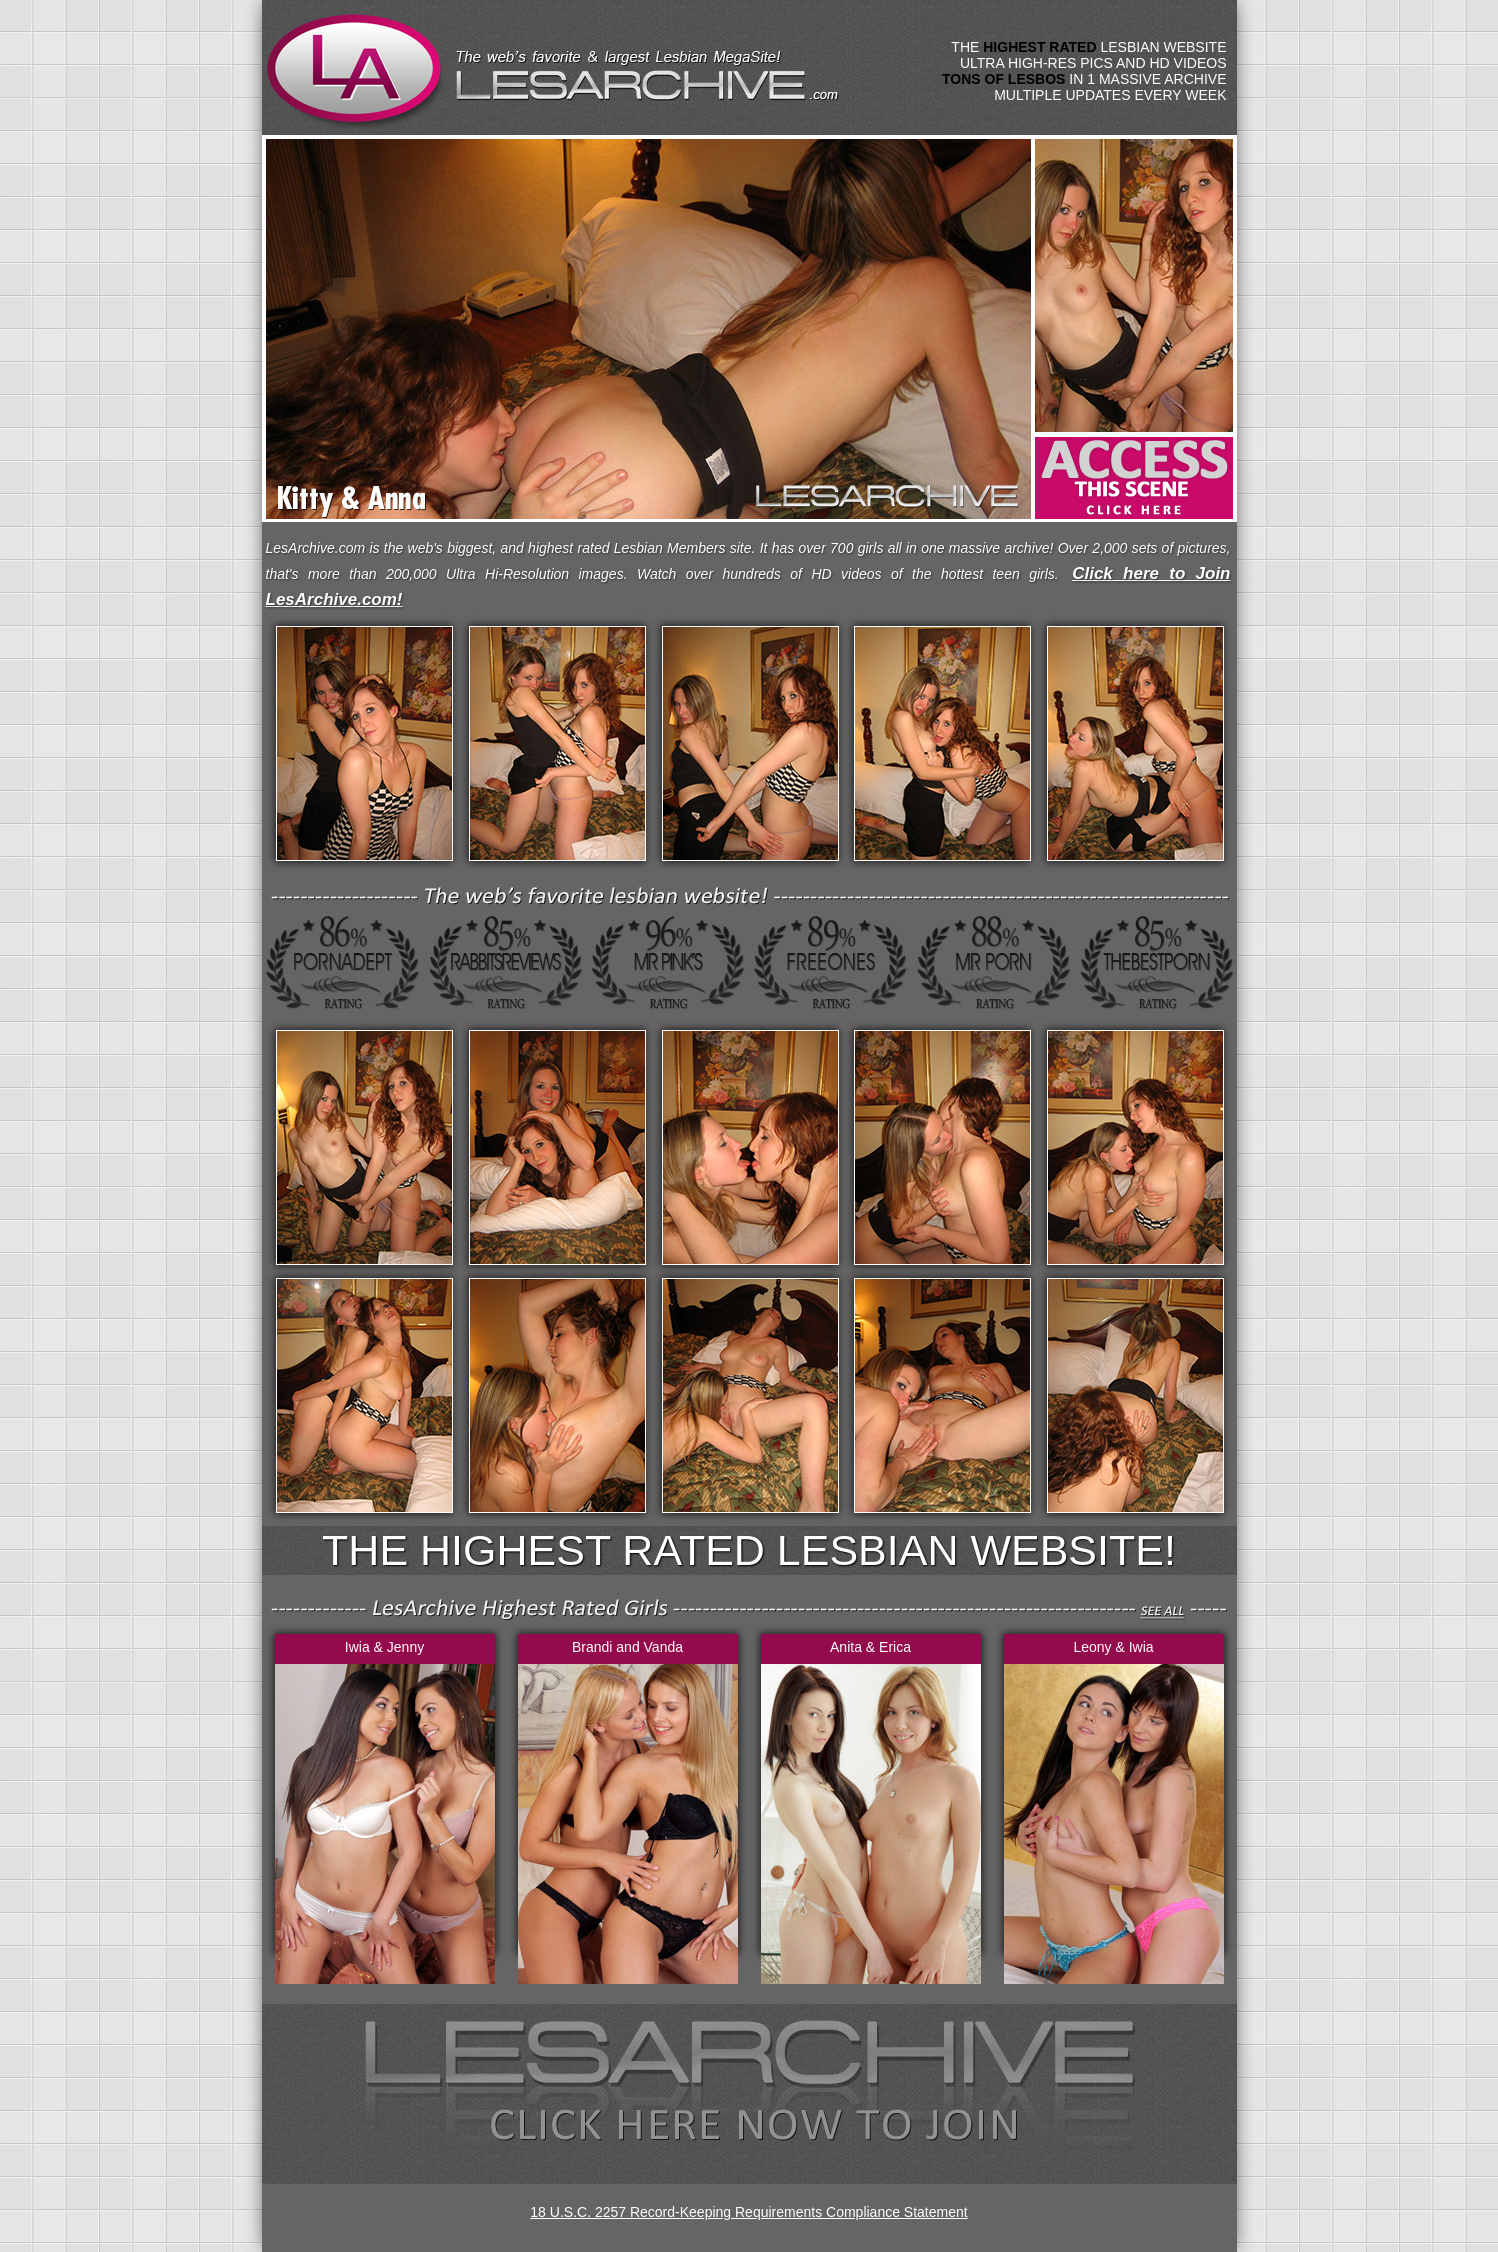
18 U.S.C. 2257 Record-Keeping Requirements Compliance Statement (748, 2212)
